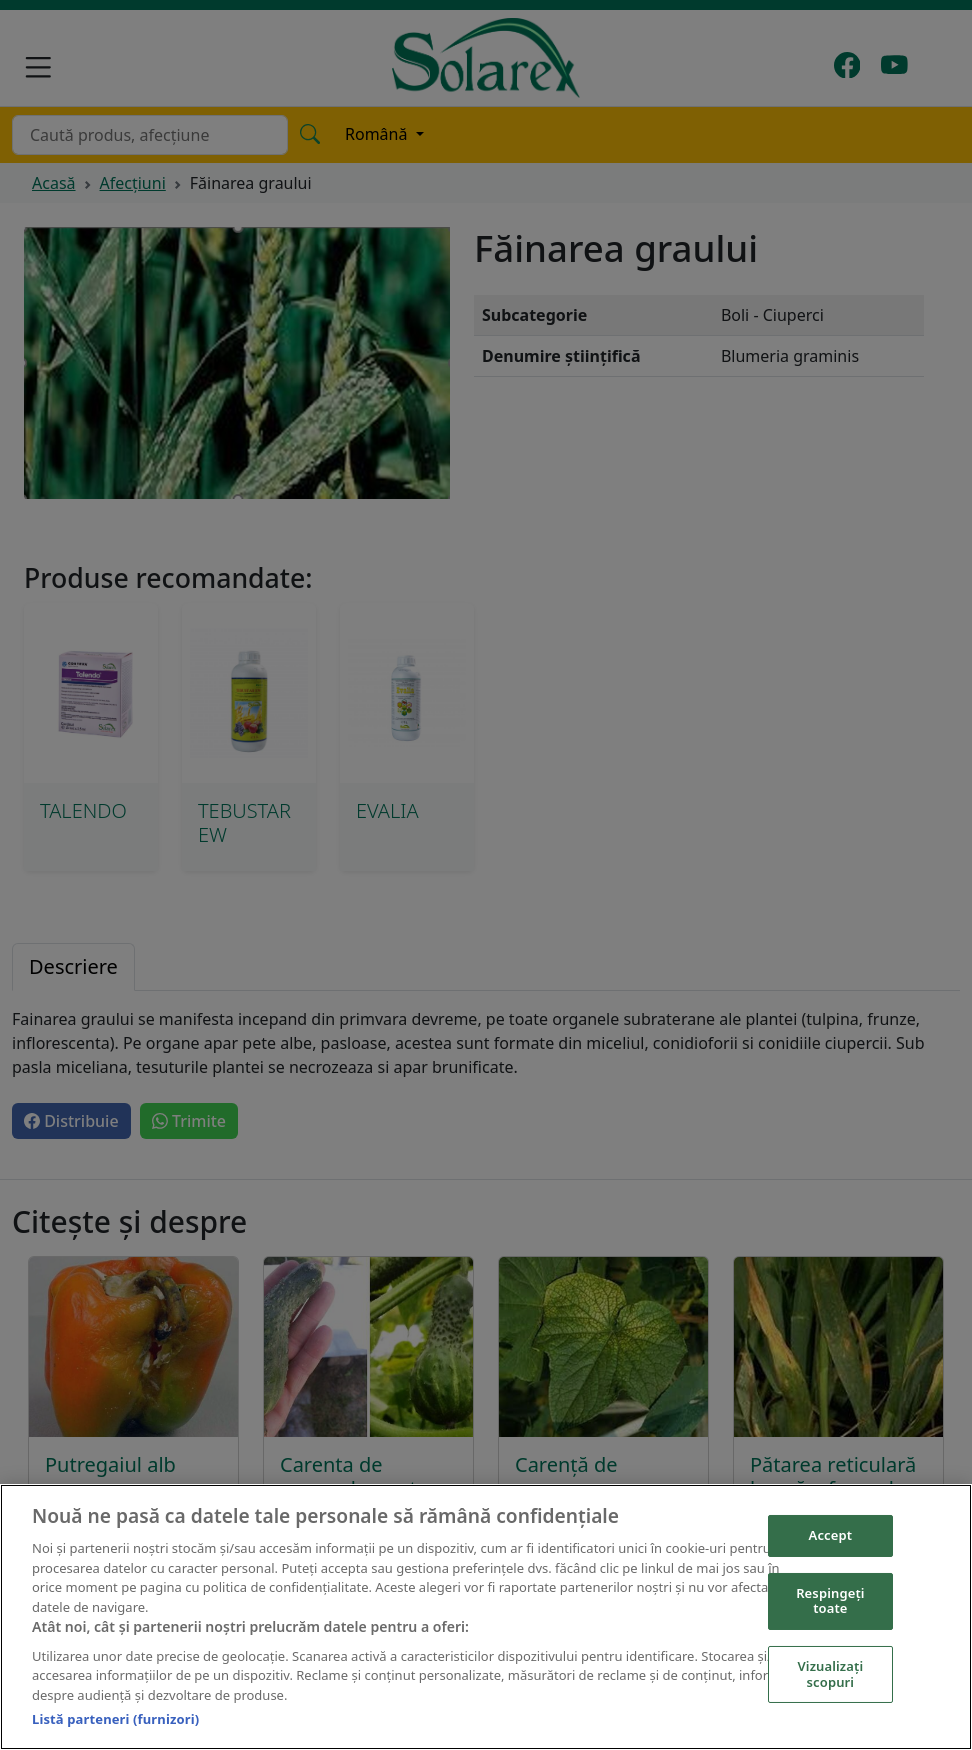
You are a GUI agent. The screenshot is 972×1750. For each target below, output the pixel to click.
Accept (831, 1535)
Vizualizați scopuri (831, 1674)
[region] (486, 1617)
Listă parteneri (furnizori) (115, 1719)
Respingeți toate (830, 1601)
